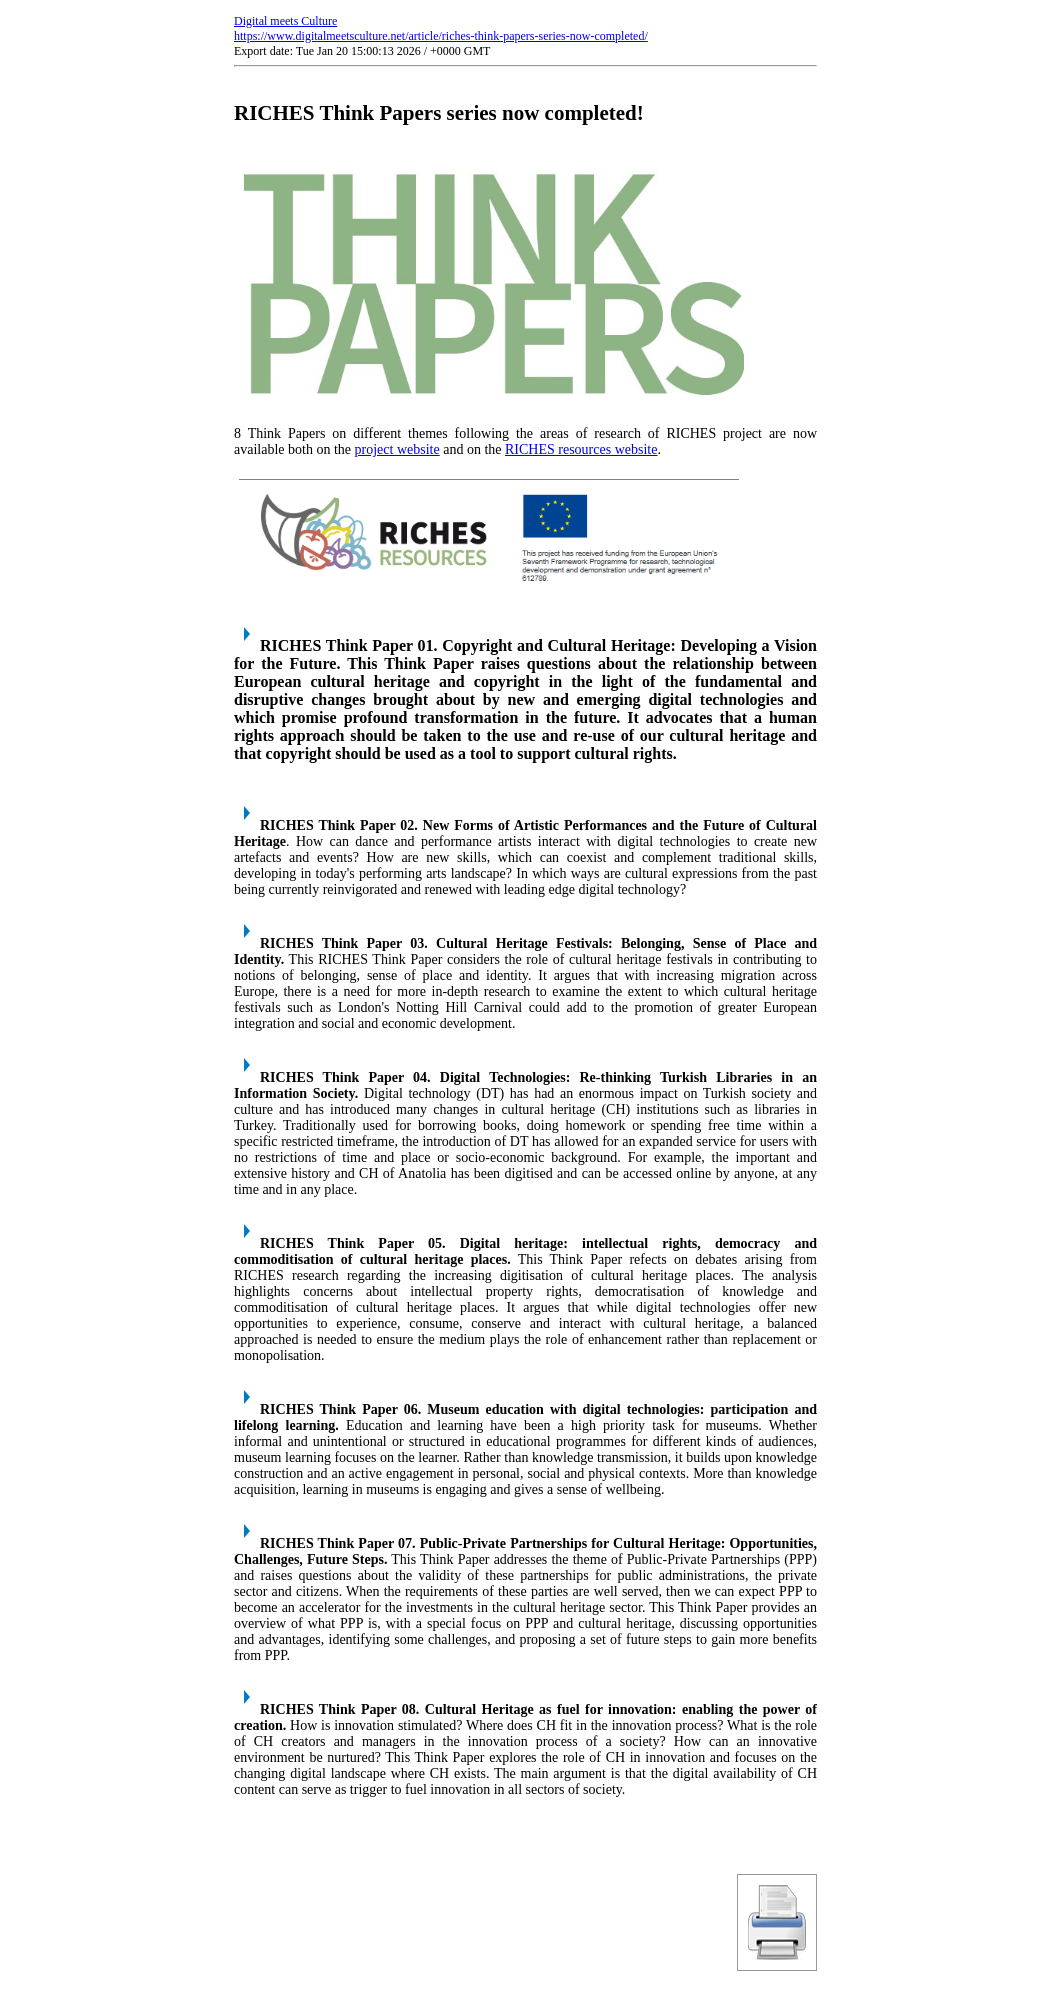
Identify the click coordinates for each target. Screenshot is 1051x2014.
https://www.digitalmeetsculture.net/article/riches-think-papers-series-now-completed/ (441, 36)
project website (397, 449)
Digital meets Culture (285, 21)
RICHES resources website (581, 449)
